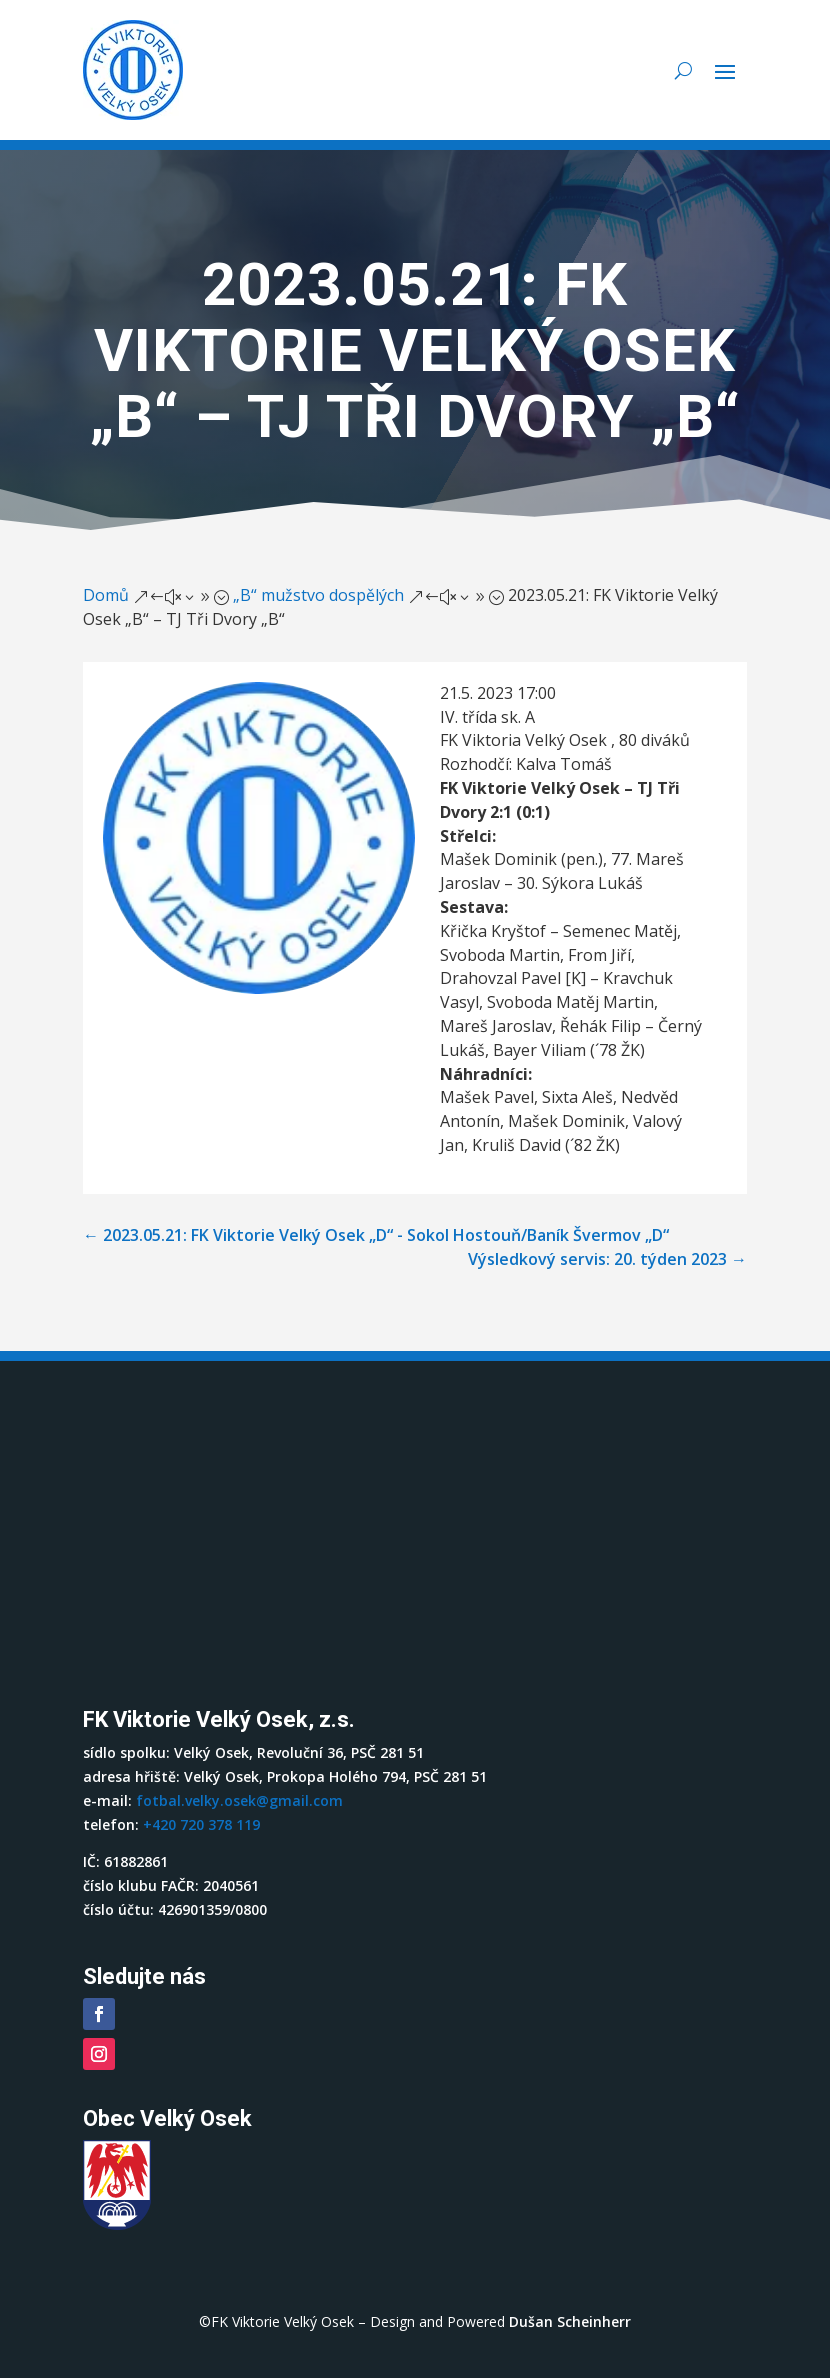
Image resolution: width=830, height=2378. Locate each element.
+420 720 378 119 (201, 1824)
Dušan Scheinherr (570, 2321)
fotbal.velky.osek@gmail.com (239, 1800)
